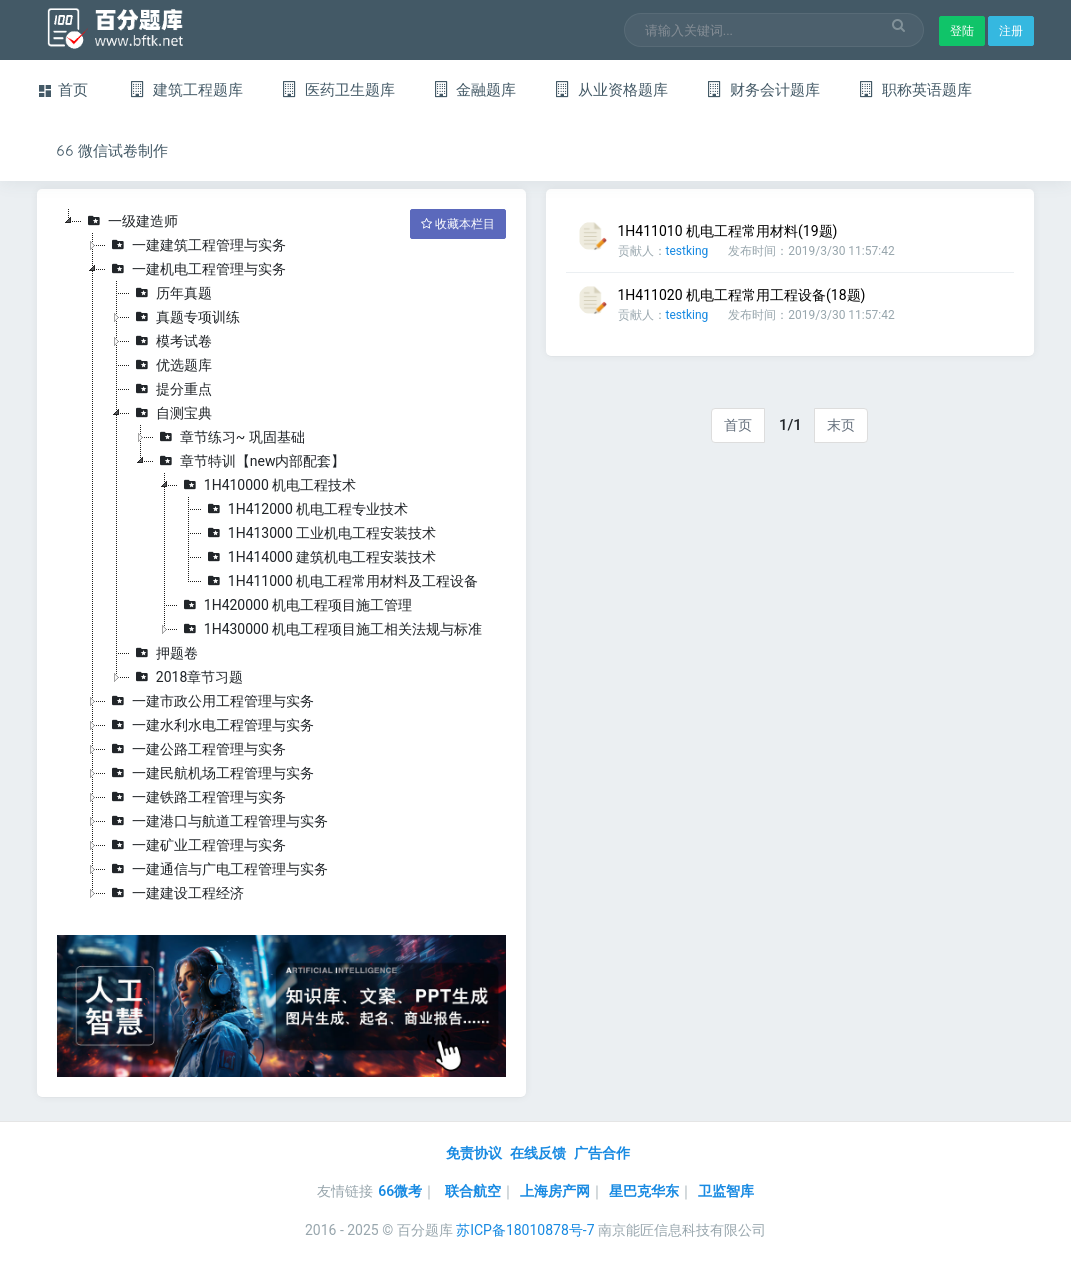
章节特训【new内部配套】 (250, 461)
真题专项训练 (185, 317)
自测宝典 (171, 413)
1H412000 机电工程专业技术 (305, 509)
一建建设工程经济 (175, 893)
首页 (738, 425)
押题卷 (164, 653)
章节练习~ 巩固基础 (229, 437)
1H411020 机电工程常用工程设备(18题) (742, 295)
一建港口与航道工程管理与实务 (217, 821)
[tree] (281, 557)
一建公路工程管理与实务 (196, 749)
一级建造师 (130, 221)
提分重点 (171, 389)
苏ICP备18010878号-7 (525, 1230)
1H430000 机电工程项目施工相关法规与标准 (330, 629)
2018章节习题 (186, 677)
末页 (841, 425)
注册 (1011, 31)
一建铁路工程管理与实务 (196, 797)
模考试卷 (171, 341)
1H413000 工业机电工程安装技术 (319, 533)
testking (687, 251)
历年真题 (171, 293)
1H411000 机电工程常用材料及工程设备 (340, 581)
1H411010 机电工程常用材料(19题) (728, 231)
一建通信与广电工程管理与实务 (217, 869)
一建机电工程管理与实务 (196, 269)
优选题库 (171, 365)
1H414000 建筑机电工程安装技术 (319, 557)
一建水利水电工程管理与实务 (210, 725)
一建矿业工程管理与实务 (196, 845)
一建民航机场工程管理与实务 (210, 773)
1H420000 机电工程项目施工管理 (295, 605)
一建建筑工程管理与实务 (196, 245)
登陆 (962, 31)
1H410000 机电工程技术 (267, 485)
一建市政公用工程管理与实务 (210, 701)
